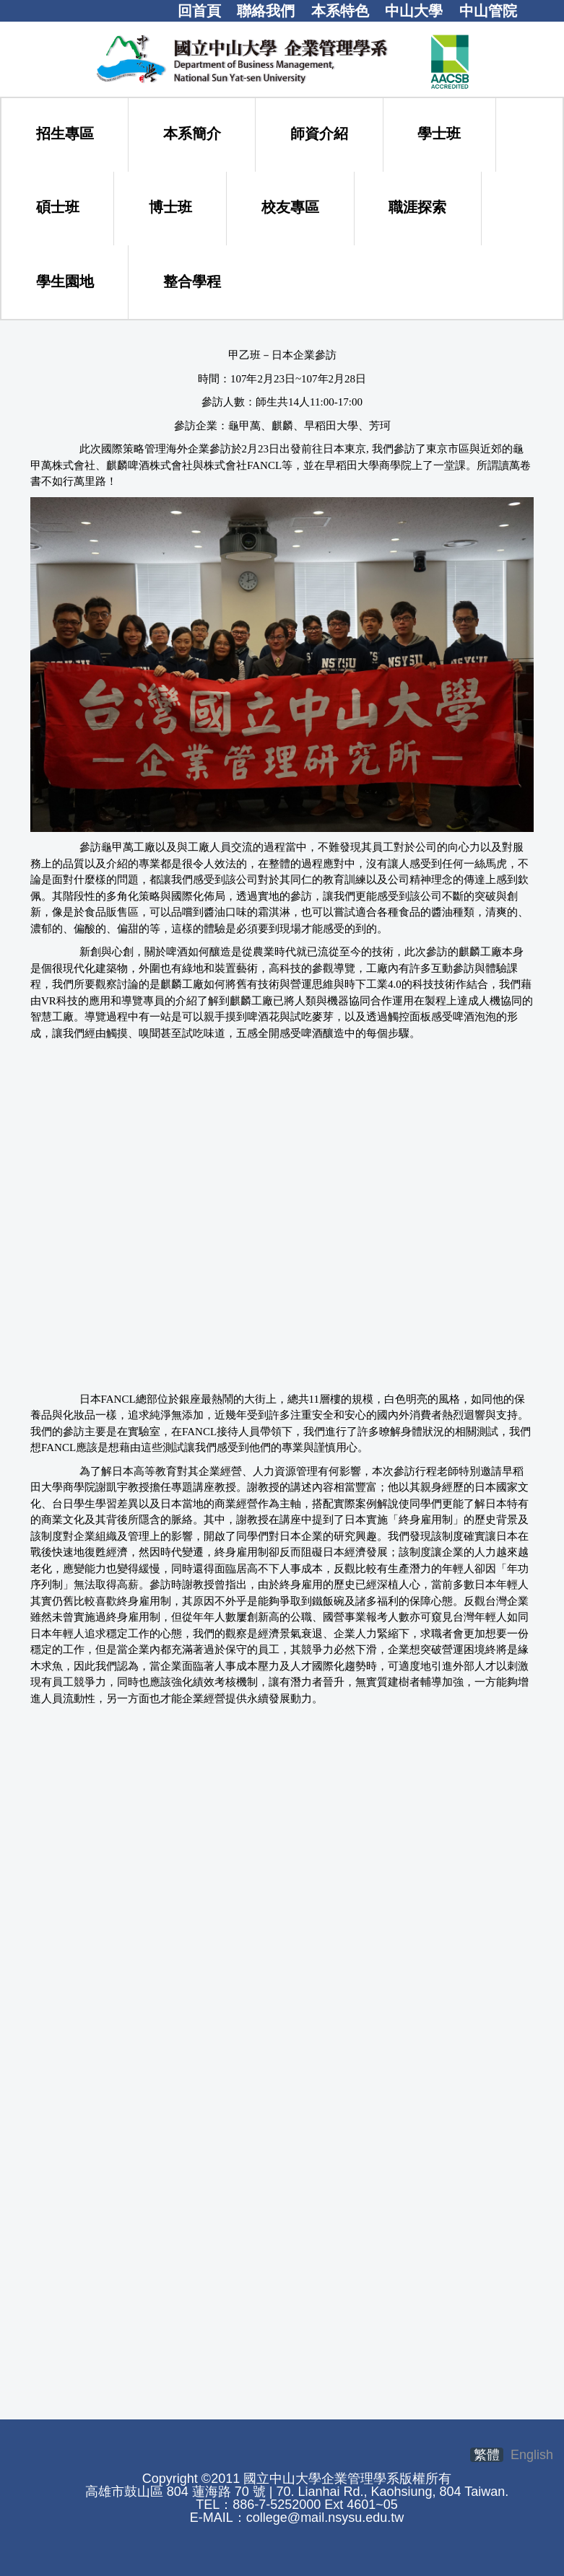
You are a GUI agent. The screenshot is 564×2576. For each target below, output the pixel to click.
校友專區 (290, 207)
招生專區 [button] (65, 133)
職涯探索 (417, 207)
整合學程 (192, 281)
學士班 (439, 133)
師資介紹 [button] (319, 133)
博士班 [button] (170, 207)
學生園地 (65, 281)
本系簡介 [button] (192, 133)
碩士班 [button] (57, 207)
